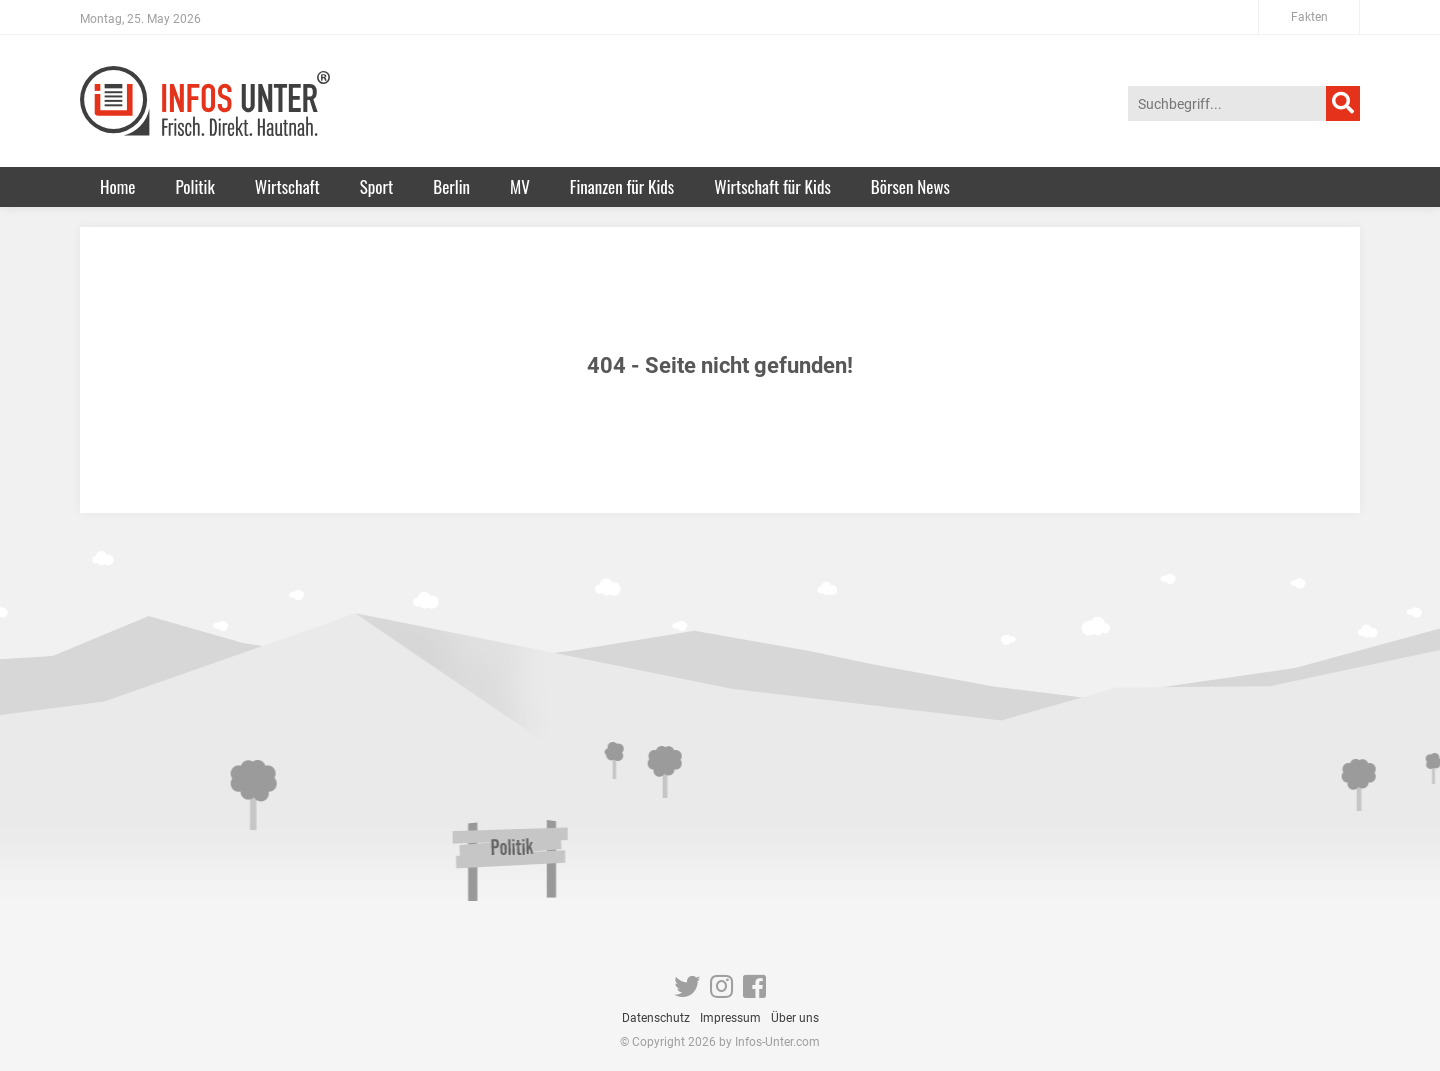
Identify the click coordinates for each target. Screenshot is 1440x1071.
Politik (194, 186)
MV (520, 186)
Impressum (730, 1018)
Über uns (795, 1018)
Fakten (1309, 17)
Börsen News (910, 186)
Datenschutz (656, 1018)
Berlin (451, 186)
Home (117, 186)
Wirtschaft (287, 186)
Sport (377, 186)
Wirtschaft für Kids (772, 186)
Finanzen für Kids (622, 186)
